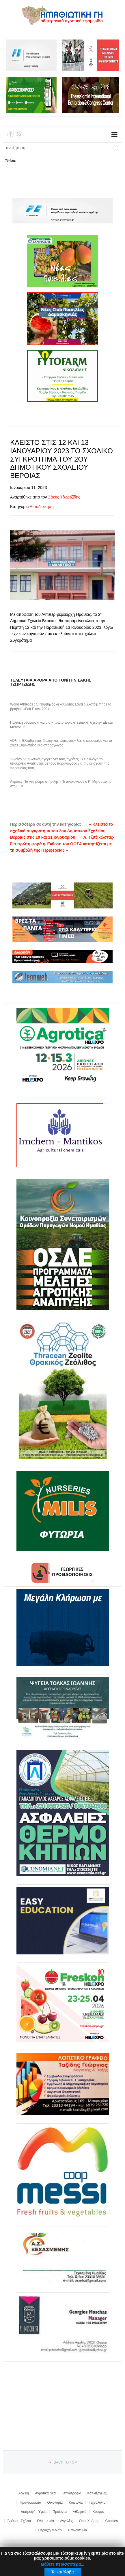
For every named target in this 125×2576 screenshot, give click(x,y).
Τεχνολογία (97, 2502)
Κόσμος (99, 2512)
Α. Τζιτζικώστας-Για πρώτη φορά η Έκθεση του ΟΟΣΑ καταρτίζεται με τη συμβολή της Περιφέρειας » (62, 844)
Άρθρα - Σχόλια (19, 2521)
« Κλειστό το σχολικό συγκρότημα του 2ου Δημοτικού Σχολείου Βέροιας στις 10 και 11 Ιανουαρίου (61, 831)
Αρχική (23, 2493)
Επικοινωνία (77, 2530)
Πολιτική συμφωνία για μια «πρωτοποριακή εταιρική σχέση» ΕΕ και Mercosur (61, 724)
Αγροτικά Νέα (45, 2493)
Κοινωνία (76, 2502)
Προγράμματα (30, 2502)
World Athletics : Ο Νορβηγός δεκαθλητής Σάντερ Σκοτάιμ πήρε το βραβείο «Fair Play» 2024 (60, 706)
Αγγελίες (66, 2521)
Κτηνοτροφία (71, 2493)
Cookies (111, 2521)
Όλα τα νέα (45, 2521)
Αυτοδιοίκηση (42, 506)
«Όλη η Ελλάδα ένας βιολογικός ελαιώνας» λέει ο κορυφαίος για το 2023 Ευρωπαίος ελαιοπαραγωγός (61, 743)
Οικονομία (55, 2502)
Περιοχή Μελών (50, 2530)
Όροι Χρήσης (89, 2521)
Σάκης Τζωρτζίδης (64, 497)
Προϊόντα (60, 2512)
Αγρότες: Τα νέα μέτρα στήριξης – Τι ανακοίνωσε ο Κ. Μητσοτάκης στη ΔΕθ (60, 784)
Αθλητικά (79, 2512)
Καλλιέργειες (97, 2493)
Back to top (65, 2462)
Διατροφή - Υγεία (33, 2512)
